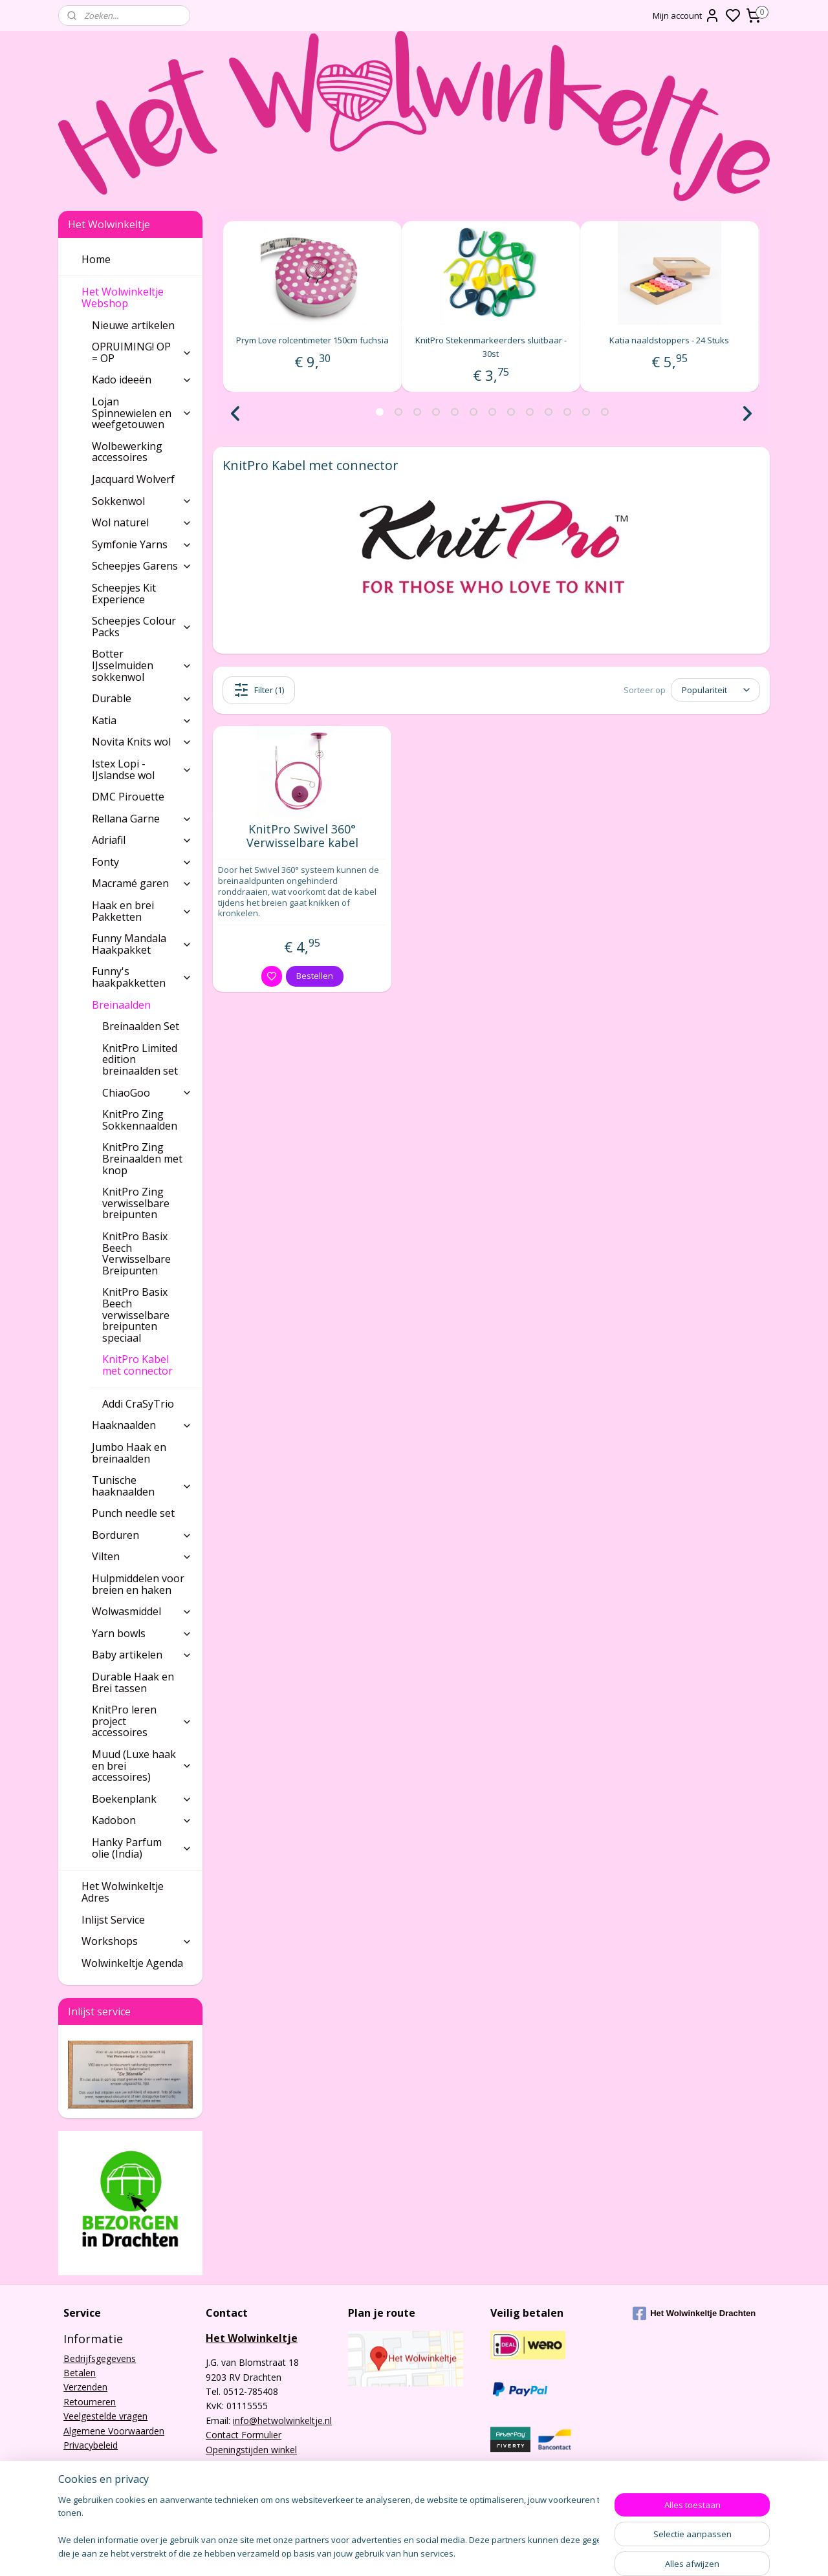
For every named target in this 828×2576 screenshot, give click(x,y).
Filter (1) (259, 690)
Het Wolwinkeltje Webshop (137, 297)
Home (96, 259)
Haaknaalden (142, 1425)
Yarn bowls (142, 1633)
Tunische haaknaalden (142, 1486)
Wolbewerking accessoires (127, 452)
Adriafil (142, 840)
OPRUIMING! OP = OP (142, 352)
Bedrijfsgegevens (99, 2358)
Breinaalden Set (140, 1026)
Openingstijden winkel (251, 2449)
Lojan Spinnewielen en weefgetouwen (142, 412)
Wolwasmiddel (142, 1611)
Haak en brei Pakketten (142, 911)
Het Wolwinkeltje (252, 2338)
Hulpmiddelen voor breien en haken (138, 1584)
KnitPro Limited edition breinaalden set (140, 1059)
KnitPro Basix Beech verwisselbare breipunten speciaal (135, 1314)
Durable (142, 698)
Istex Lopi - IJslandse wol (142, 769)
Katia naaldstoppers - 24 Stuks (670, 340)
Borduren (142, 1535)
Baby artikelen (142, 1655)
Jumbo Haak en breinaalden (129, 1453)
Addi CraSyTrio (138, 1404)
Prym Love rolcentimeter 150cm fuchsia (312, 340)
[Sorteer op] (715, 690)
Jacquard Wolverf (133, 479)
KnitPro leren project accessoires (142, 1720)
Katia (142, 720)
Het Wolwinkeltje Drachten (694, 2313)
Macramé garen (142, 883)
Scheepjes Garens (142, 566)
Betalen (79, 2373)
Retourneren (89, 2402)
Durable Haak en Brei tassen (133, 1682)
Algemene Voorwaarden (113, 2431)
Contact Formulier (243, 2435)
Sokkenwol (142, 501)
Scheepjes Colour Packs (142, 626)
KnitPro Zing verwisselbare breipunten (135, 1203)
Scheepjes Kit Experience (124, 593)
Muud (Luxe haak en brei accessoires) (142, 1765)
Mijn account (686, 15)
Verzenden (85, 2387)
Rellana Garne (142, 818)
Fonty (142, 862)
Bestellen (314, 976)
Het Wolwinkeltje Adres (123, 1892)
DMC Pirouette (128, 796)
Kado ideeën (142, 379)
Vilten (142, 1556)
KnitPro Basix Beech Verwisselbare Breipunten (136, 1253)
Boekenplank (142, 1799)
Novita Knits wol (142, 742)
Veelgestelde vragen (105, 2416)
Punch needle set (133, 1513)
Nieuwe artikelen (133, 325)
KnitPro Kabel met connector (147, 1365)
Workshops (137, 1941)
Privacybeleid (90, 2445)
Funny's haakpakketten (142, 977)
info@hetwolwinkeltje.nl (282, 2420)
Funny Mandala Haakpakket (142, 944)
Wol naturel (142, 522)
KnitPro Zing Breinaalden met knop (142, 1158)
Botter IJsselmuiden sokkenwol (142, 665)
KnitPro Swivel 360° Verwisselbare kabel (302, 836)
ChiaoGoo (147, 1093)
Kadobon (142, 1820)
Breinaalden (142, 1005)
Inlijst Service (113, 1920)
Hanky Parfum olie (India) (142, 1848)
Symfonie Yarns (142, 544)
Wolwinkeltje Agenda (132, 1963)
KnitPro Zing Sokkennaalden (139, 1120)
